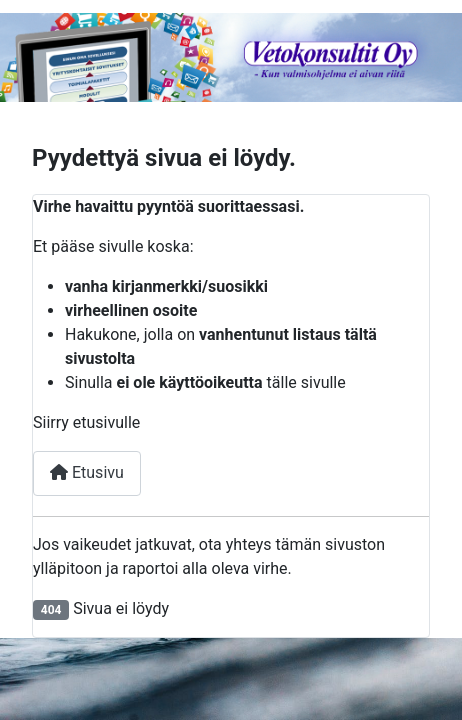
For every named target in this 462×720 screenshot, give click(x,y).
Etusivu (87, 472)
